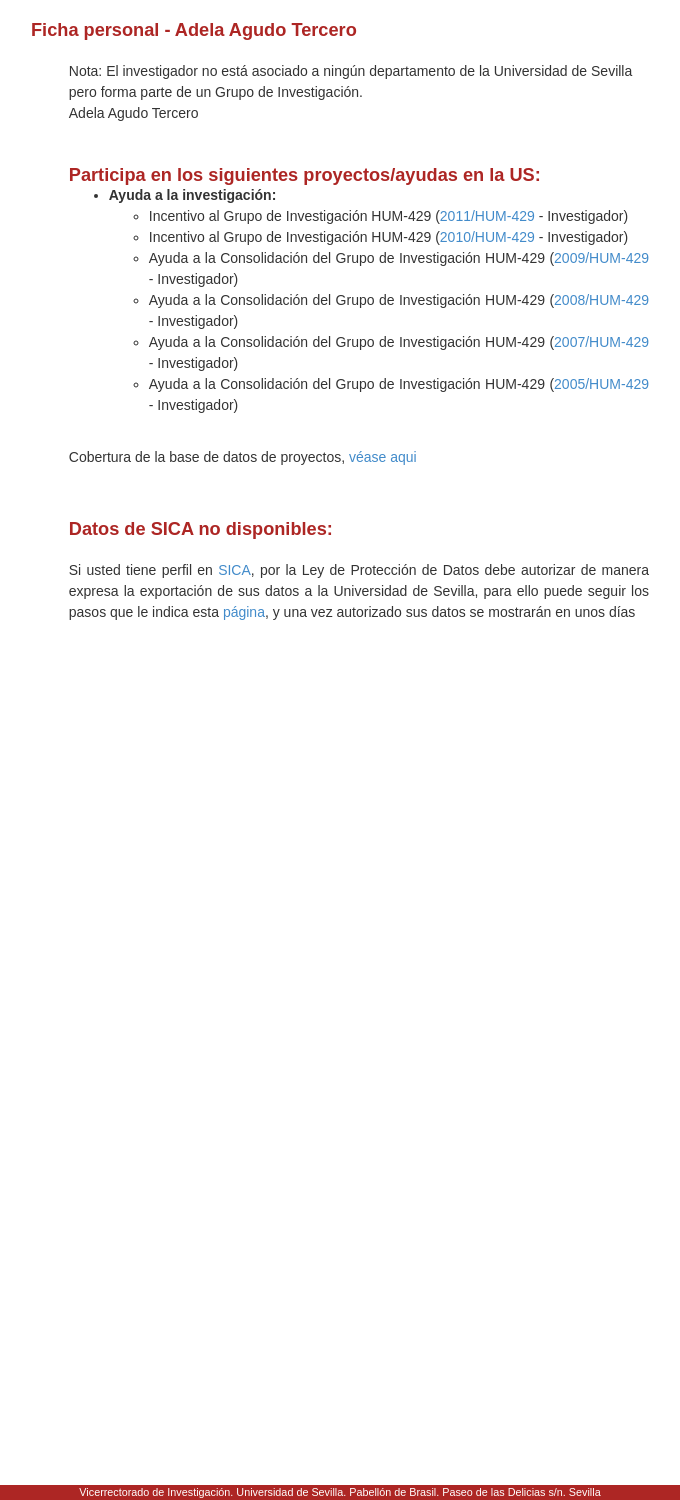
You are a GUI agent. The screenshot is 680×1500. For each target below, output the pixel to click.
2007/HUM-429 (601, 342)
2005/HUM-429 (601, 384)
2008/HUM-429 (601, 300)
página (244, 612)
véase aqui (383, 457)
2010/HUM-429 (487, 237)
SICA (234, 570)
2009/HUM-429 (601, 258)
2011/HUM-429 (487, 216)
